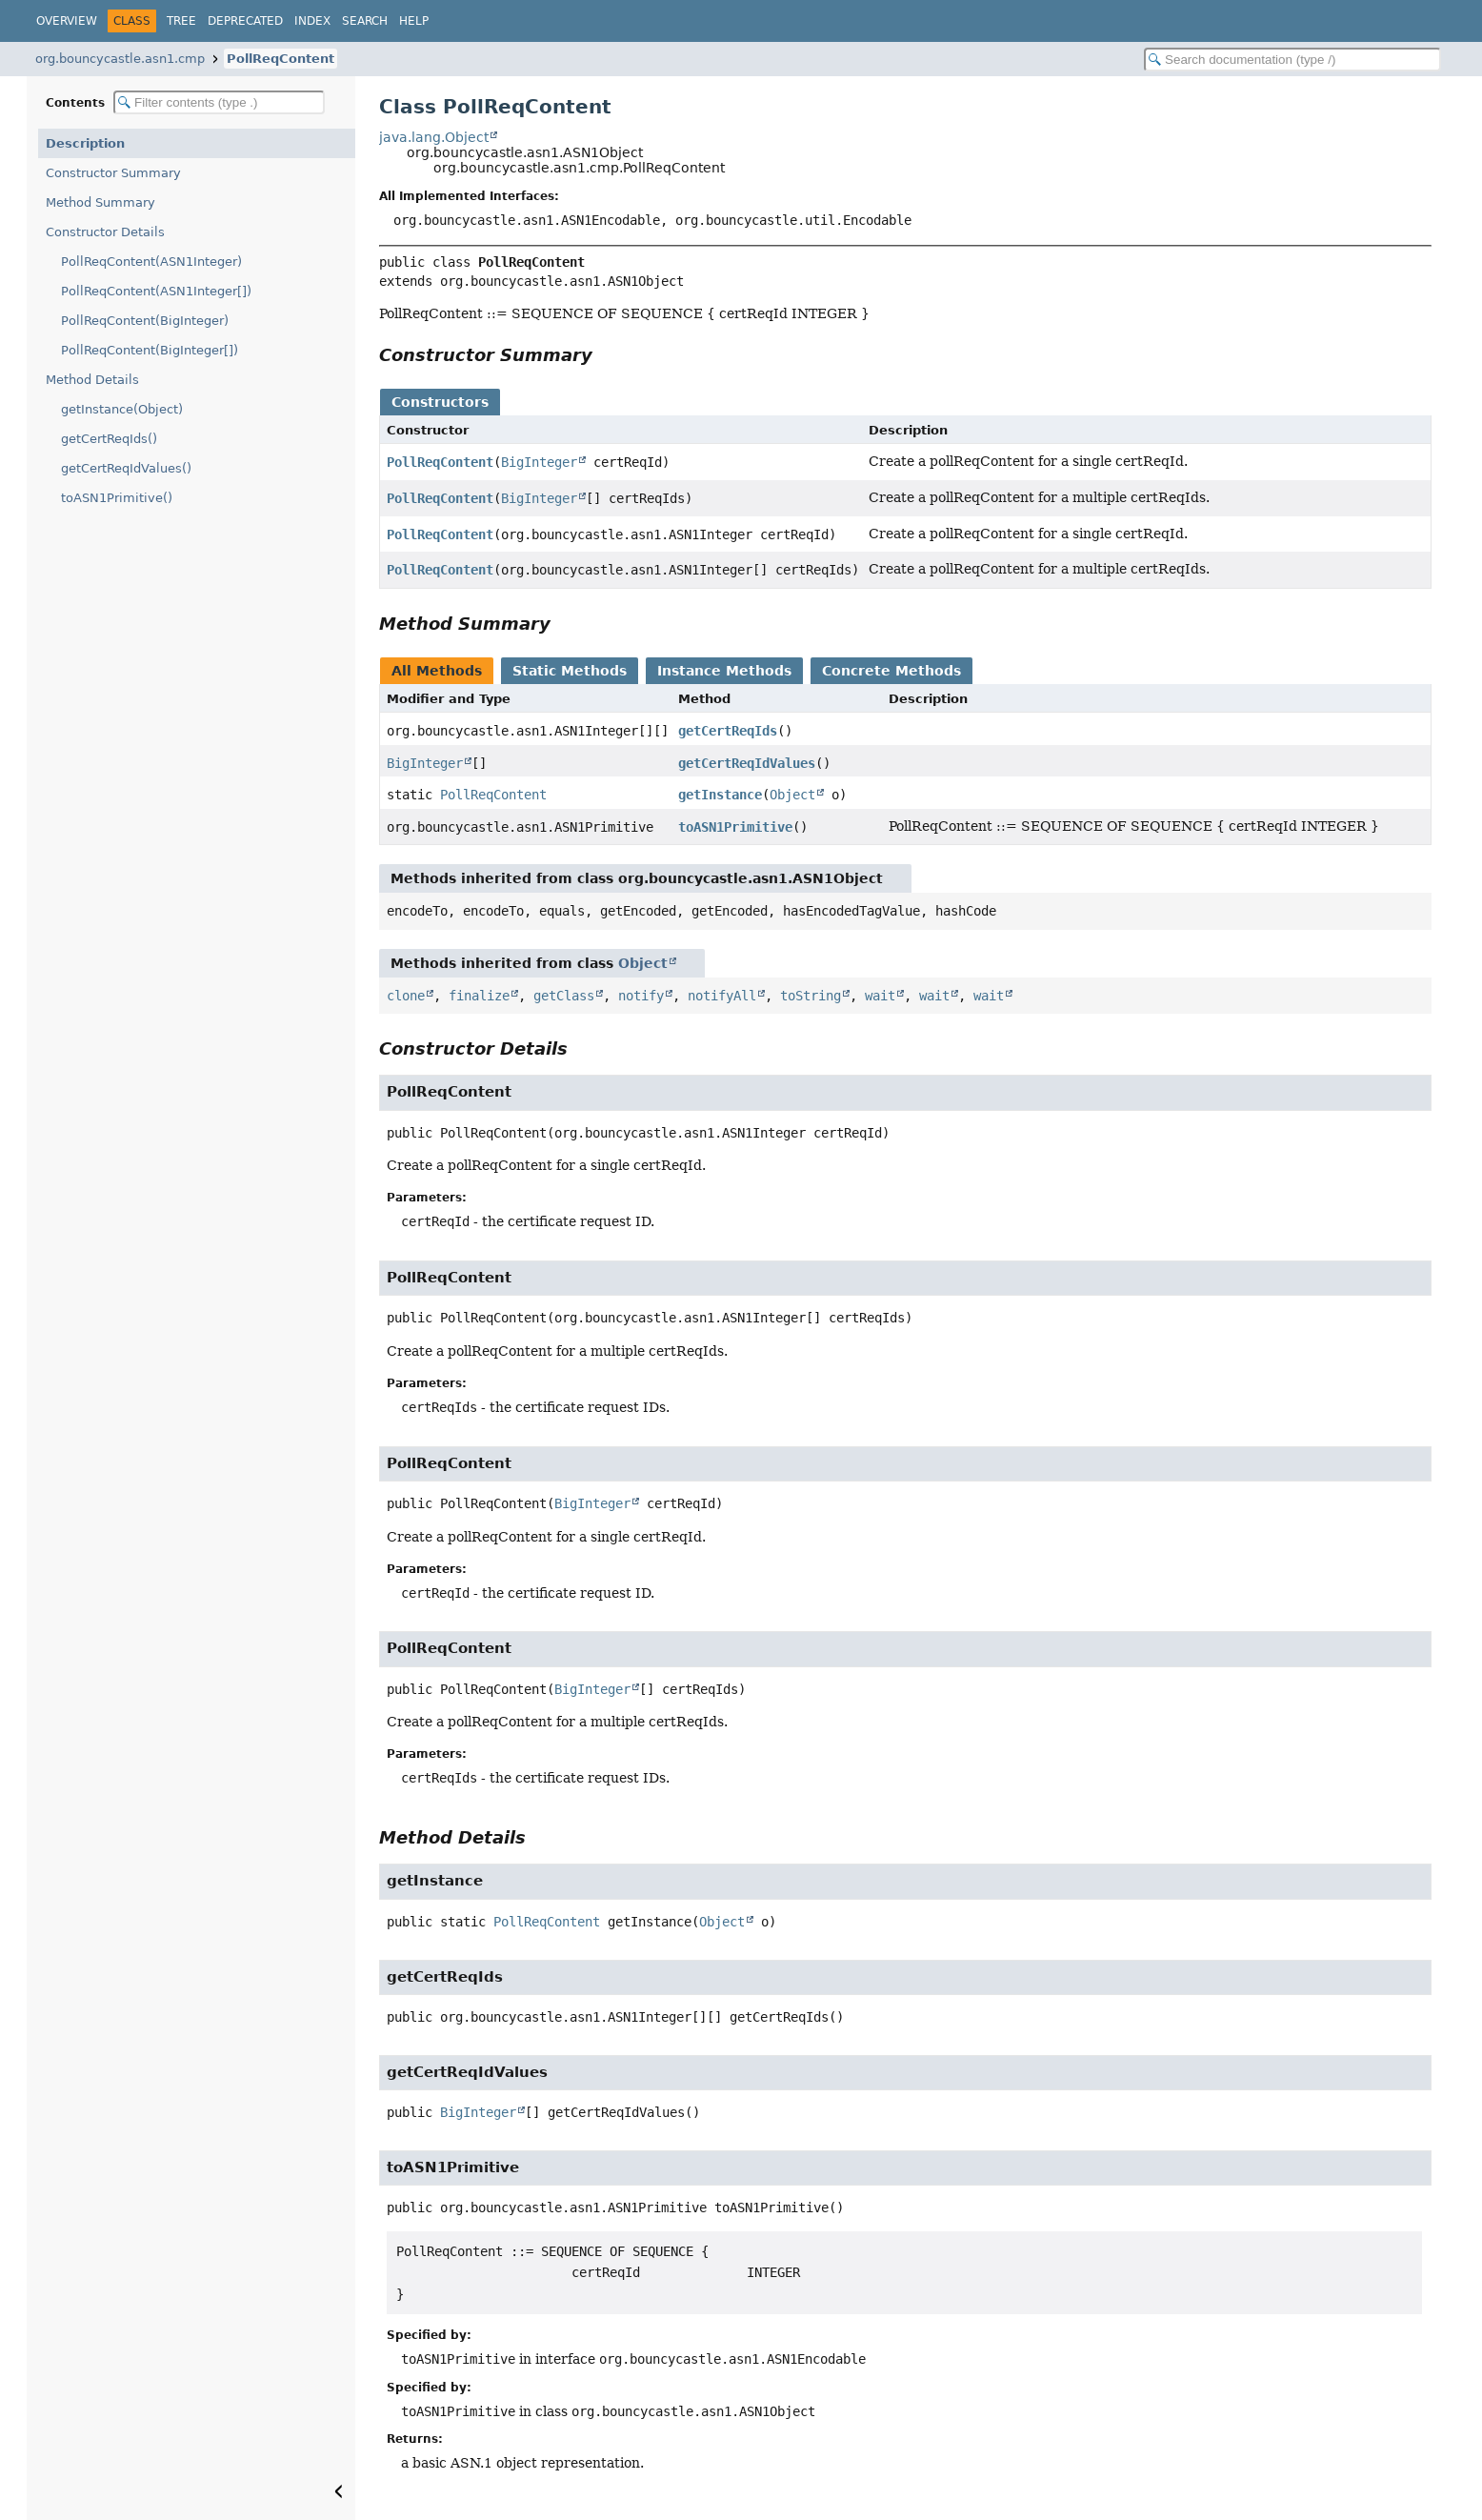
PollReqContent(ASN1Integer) (151, 261)
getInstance (720, 794)
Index (312, 21)
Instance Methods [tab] (724, 670)
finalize (479, 995)
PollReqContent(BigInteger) (145, 320)
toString (810, 995)
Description (85, 143)
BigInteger (539, 462)
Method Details (92, 380)
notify (641, 995)
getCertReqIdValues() (126, 468)
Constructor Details (105, 232)
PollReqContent (280, 58)
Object (792, 794)
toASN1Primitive (735, 827)
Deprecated (245, 21)
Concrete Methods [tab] (891, 670)
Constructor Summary (113, 173)
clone (406, 995)
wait (880, 995)
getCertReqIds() (109, 439)
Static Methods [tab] (569, 670)
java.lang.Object (434, 137)
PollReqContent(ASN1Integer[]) (156, 291)
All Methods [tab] (436, 670)
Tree (181, 21)
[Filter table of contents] (219, 102)
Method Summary (100, 202)
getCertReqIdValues (746, 763)
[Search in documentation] (1292, 59)
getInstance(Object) (122, 409)
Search (365, 21)
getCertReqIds (727, 730)
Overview (66, 21)
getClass (563, 995)
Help (414, 21)
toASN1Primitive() (116, 498)
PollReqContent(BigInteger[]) (149, 350)
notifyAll (722, 995)
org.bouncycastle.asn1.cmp (120, 58)
